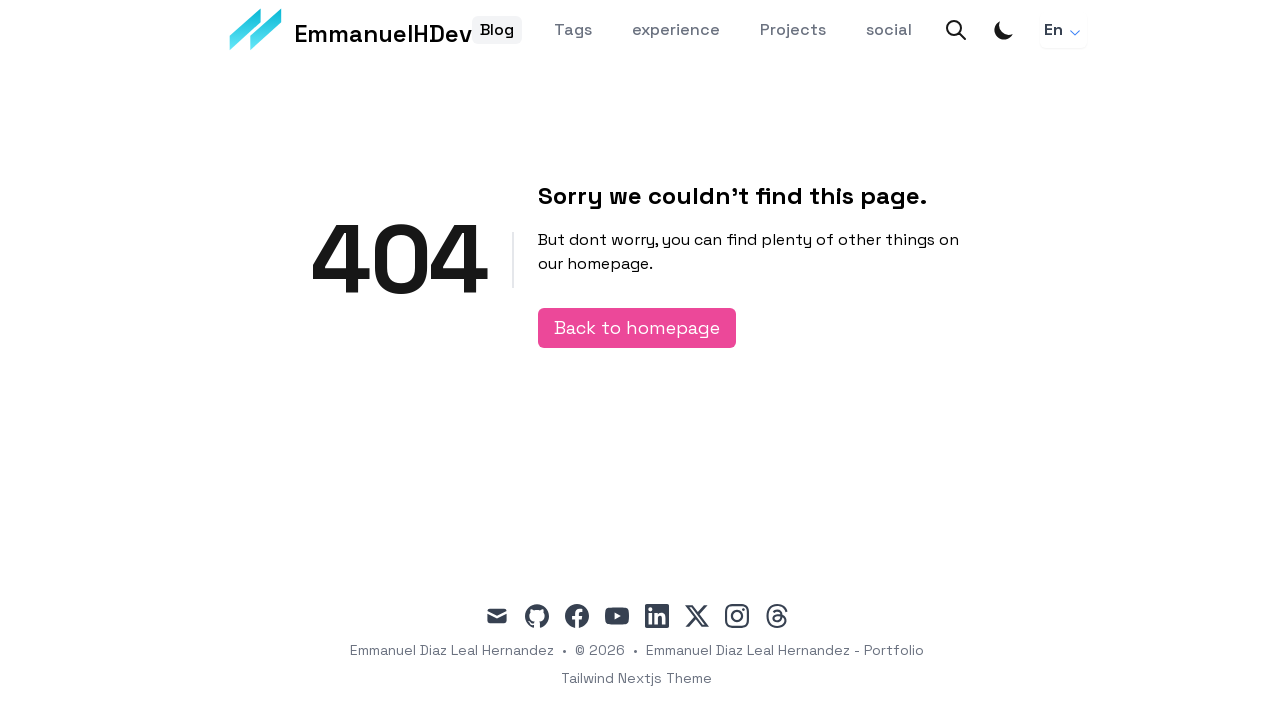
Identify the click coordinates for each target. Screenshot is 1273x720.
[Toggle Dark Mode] (1004, 30)
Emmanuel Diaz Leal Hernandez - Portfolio (785, 650)
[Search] (956, 30)
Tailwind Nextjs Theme (636, 678)
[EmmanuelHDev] (351, 30)
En (1063, 29)
